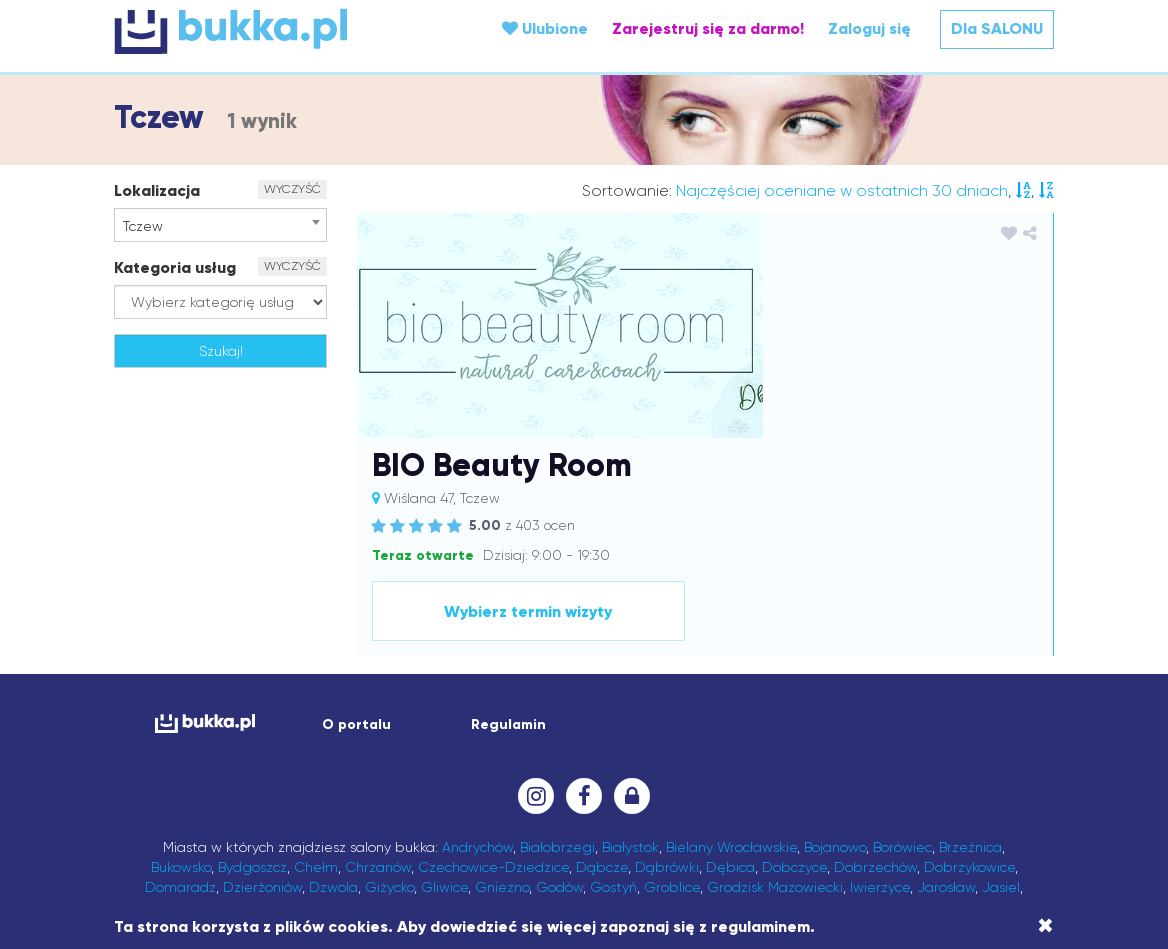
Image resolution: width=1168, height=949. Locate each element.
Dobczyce (794, 677)
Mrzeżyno (929, 757)
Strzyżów (319, 837)
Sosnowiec (189, 837)
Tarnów (617, 837)
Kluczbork (678, 717)
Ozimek (326, 797)
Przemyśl (885, 797)
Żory (1005, 857)
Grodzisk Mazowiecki (775, 697)
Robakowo (387, 817)
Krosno (532, 737)
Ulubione (545, 28)
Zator (810, 857)
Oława (806, 777)
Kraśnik (481, 737)
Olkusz (755, 777)
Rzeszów (525, 817)
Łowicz (379, 757)
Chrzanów (378, 677)
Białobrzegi (557, 657)
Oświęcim (262, 797)
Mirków (870, 757)
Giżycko (389, 697)
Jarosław (946, 697)
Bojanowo (835, 657)
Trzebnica (725, 837)
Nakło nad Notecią (326, 777)
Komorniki (896, 717)
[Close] (1045, 926)
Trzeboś (789, 837)
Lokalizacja (157, 190)
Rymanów (459, 817)
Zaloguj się (869, 28)
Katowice (575, 717)
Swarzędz (387, 837)
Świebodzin (465, 837)
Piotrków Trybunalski (633, 797)
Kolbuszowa (819, 717)
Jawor (210, 717)
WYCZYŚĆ (292, 189)
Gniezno (502, 697)
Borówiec (902, 657)
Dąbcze (602, 677)
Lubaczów (889, 737)
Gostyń (613, 697)
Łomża (329, 757)
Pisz (718, 797)
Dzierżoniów (262, 697)
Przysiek (947, 797)
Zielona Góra (941, 857)
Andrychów (477, 657)
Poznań (760, 797)
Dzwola (333, 697)
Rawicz (324, 817)
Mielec (700, 757)
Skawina (903, 817)
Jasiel (1001, 697)
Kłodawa (745, 717)
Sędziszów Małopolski (677, 817)
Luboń (172, 757)
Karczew (512, 717)
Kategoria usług (175, 267)
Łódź (423, 757)
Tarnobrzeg (548, 837)
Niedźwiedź (501, 777)
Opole (855, 777)
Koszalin (173, 737)
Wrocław (624, 857)
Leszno (582, 737)
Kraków (346, 737)
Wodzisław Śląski (535, 857)
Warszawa (316, 857)
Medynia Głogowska (605, 757)
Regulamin (508, 534)
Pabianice (529, 797)
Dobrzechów (875, 677)
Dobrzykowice (969, 677)
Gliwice (444, 697)
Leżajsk (635, 737)
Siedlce (845, 817)
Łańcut (277, 757)
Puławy (177, 817)
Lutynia (224, 757)
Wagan (174, 857)
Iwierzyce (880, 697)
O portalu (356, 534)
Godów (559, 697)
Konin (951, 717)
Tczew (666, 837)
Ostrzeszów (185, 797)
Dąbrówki (667, 677)
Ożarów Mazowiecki (424, 797)
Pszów (999, 797)
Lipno (758, 737)
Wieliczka (388, 857)
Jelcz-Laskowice (360, 717)
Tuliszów (940, 837)
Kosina (995, 717)
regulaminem (760, 926)
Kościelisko (238, 737)
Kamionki (449, 717)
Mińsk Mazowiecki (785, 757)
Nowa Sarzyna (680, 777)
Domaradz (180, 697)
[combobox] (220, 225)
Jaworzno (268, 717)
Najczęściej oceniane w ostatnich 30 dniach (842, 190)
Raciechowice (251, 817)
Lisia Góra (816, 737)
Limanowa (700, 737)
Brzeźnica (970, 657)
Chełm (316, 677)
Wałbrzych (240, 857)
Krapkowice (413, 737)
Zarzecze (756, 857)
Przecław (820, 797)
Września (689, 857)
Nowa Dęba (586, 777)
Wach (991, 837)
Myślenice (228, 777)
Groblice (672, 697)
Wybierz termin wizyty (906, 421)
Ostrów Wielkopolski (949, 777)
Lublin (997, 737)
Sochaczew (973, 817)
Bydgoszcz (252, 677)
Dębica (730, 677)
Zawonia (863, 857)
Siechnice (784, 817)
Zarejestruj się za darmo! (708, 28)
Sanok (580, 817)
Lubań (950, 737)
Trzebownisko (865, 837)
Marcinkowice (489, 757)
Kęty (626, 717)
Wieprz (450, 857)
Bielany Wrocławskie (731, 657)
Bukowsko (181, 677)
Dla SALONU (997, 28)
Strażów (256, 837)
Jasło (166, 717)
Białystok (630, 657)
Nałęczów (425, 777)
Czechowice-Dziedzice (493, 677)
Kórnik (297, 737)
